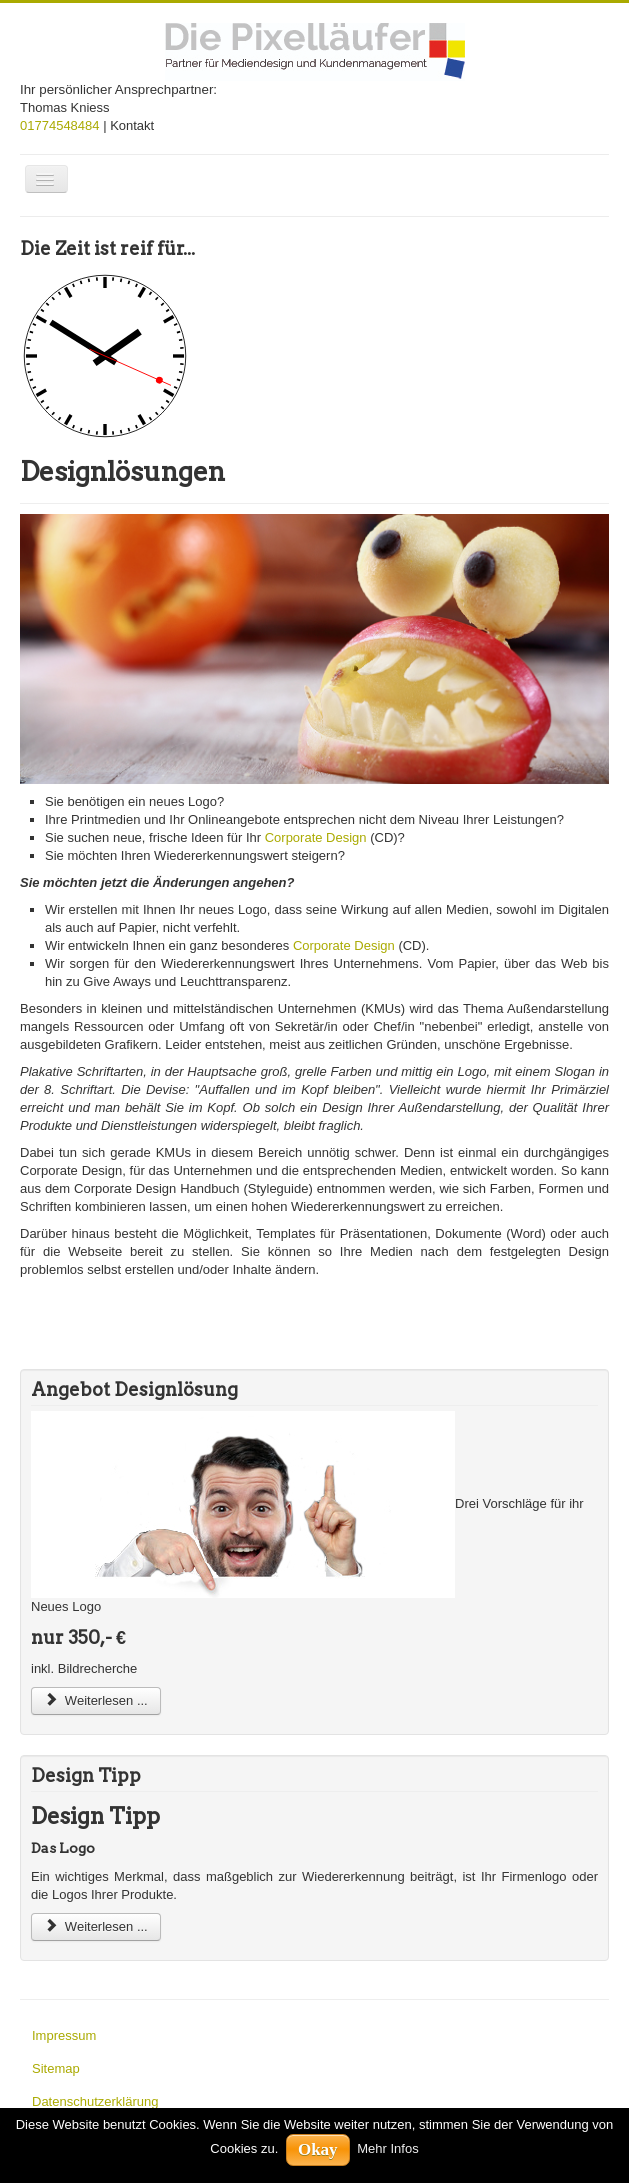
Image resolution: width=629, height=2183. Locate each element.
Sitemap (56, 2068)
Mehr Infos (387, 2148)
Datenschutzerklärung (95, 2101)
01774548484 (60, 125)
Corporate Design (316, 837)
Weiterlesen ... (96, 1700)
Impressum (64, 2035)
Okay (318, 2149)
